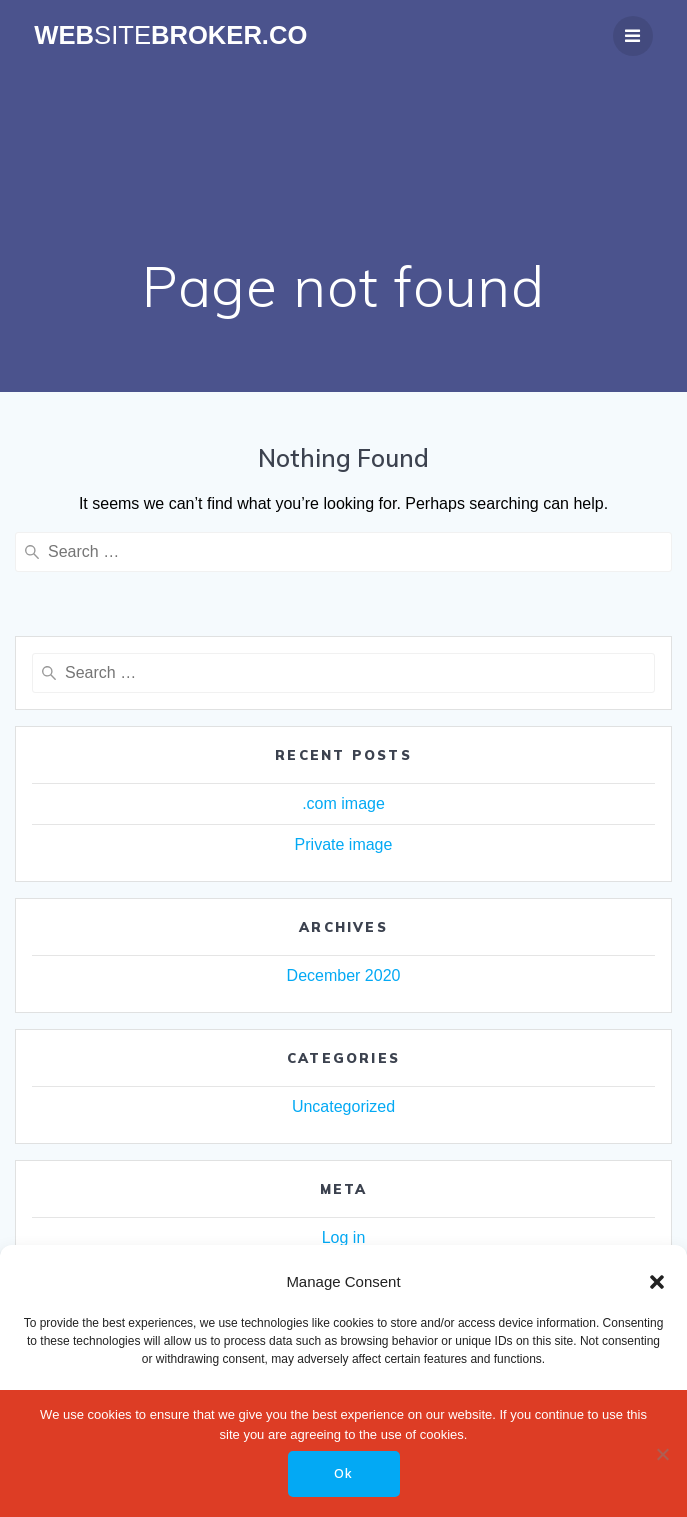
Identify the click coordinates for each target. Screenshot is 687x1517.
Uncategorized (343, 1106)
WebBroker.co (170, 36)
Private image (344, 844)
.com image (343, 803)
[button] (657, 1282)
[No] (662, 1454)
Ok (343, 1473)
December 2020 (344, 975)
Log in (344, 1237)
